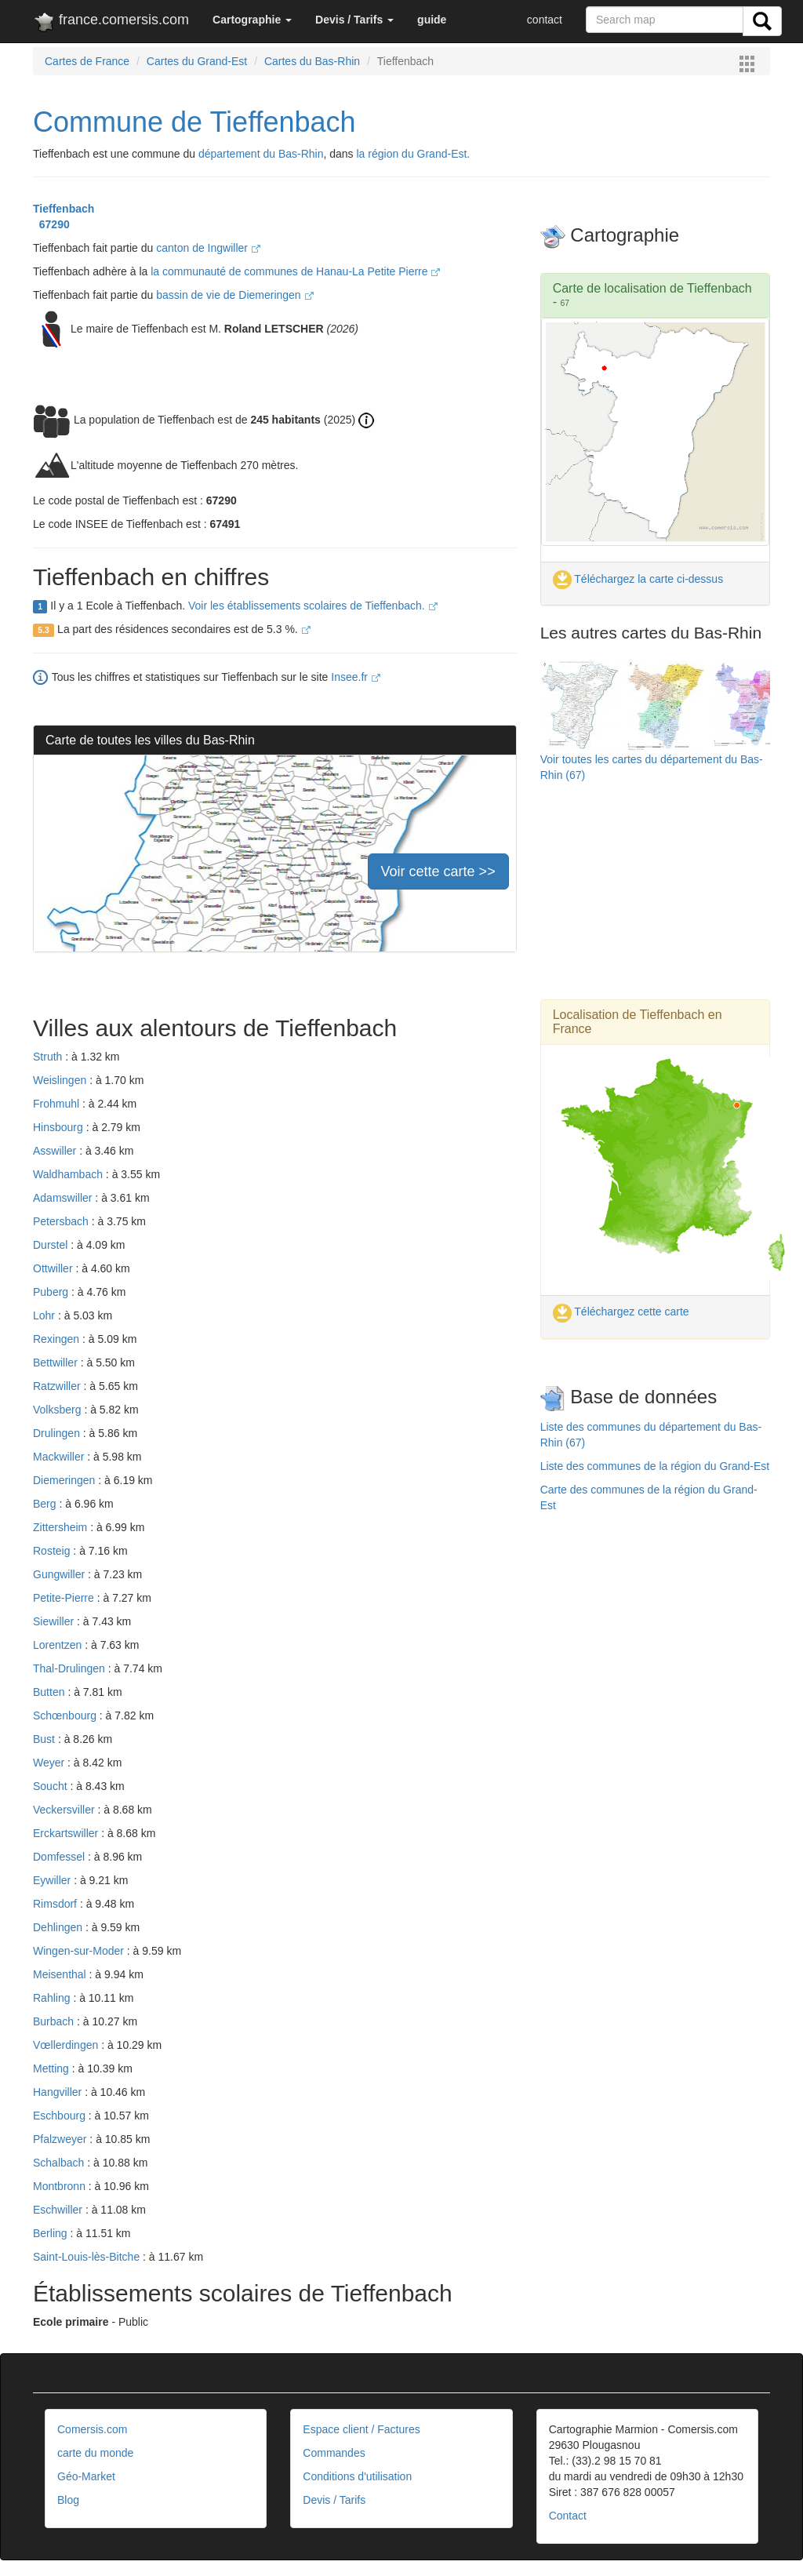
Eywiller (53, 1880)
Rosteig (53, 1551)
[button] (252, 19)
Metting (52, 2068)
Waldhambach (69, 1174)
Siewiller (55, 1621)
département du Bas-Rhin (261, 153)
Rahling (53, 1998)
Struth (49, 1056)
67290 (51, 224)
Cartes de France (87, 61)
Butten (50, 1692)
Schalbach (60, 2162)
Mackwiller (60, 1456)
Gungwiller (60, 1574)
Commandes (334, 2453)
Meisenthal (61, 1974)
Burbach (55, 2021)
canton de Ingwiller (208, 248)
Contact (568, 2515)
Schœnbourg (66, 1715)
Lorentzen (59, 1645)
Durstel (52, 1245)
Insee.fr (355, 677)
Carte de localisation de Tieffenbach (652, 288)
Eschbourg (61, 2115)
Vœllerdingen (67, 2045)
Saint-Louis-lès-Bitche (88, 2256)
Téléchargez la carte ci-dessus (638, 579)
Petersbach (62, 1221)
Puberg (52, 1292)
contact (544, 19)
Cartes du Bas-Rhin (312, 61)
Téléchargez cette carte (621, 1311)
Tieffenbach (63, 208)
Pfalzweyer (61, 2139)
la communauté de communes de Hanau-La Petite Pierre (295, 271)
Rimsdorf (56, 1903)
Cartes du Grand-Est (197, 61)
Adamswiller (64, 1198)
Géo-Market (86, 2476)
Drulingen (58, 1433)
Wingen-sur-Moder (80, 1951)
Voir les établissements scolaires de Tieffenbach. (313, 605)
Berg (46, 1503)
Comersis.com (92, 2429)
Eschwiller (59, 2209)
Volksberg (58, 1409)
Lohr (45, 1315)
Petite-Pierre (65, 1598)
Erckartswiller (67, 1833)
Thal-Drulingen (70, 1668)
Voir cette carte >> (438, 871)
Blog (68, 2500)
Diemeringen (65, 1480)
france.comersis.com (111, 23)
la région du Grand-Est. (414, 153)
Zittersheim (61, 1527)
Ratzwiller (58, 1386)
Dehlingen (59, 1927)
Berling (51, 2233)
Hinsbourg (59, 1127)
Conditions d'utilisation (357, 2476)
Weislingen (61, 1080)
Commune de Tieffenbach (194, 122)
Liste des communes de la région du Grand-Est (655, 1466)
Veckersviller (65, 1809)
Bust (45, 1739)
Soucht (51, 1786)
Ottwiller (54, 1268)
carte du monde (95, 2453)
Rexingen (57, 1339)
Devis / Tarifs (334, 2500)
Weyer (50, 1762)
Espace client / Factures (361, 2429)
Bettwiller (57, 1362)
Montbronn (61, 2186)
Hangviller (59, 2092)
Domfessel (60, 1856)
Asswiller (56, 1150)
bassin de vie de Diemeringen (234, 295)
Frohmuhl (57, 1103)
